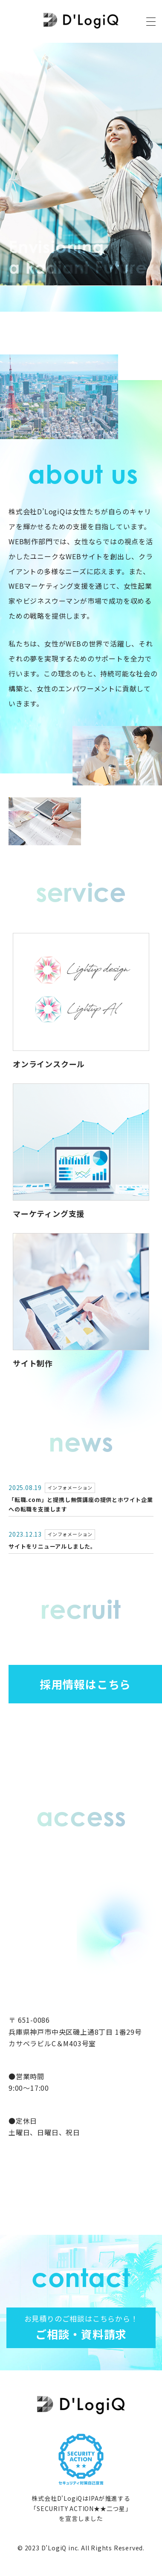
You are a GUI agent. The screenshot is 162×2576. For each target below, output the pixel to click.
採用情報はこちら (85, 1684)
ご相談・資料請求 (81, 2327)
